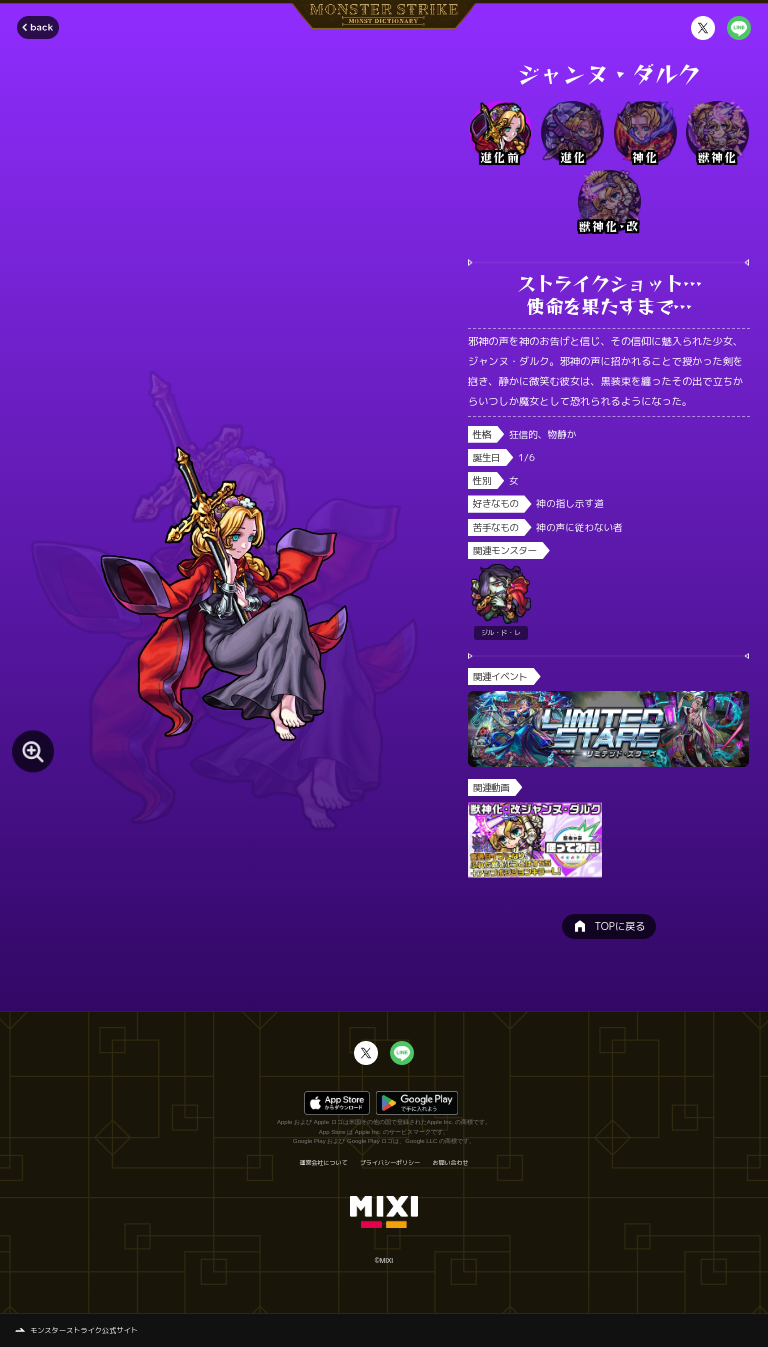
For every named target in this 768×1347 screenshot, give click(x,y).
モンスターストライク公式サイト (84, 1330)
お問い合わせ (451, 1163)
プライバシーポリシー (390, 1163)
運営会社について (323, 1163)
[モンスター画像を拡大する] (33, 752)
